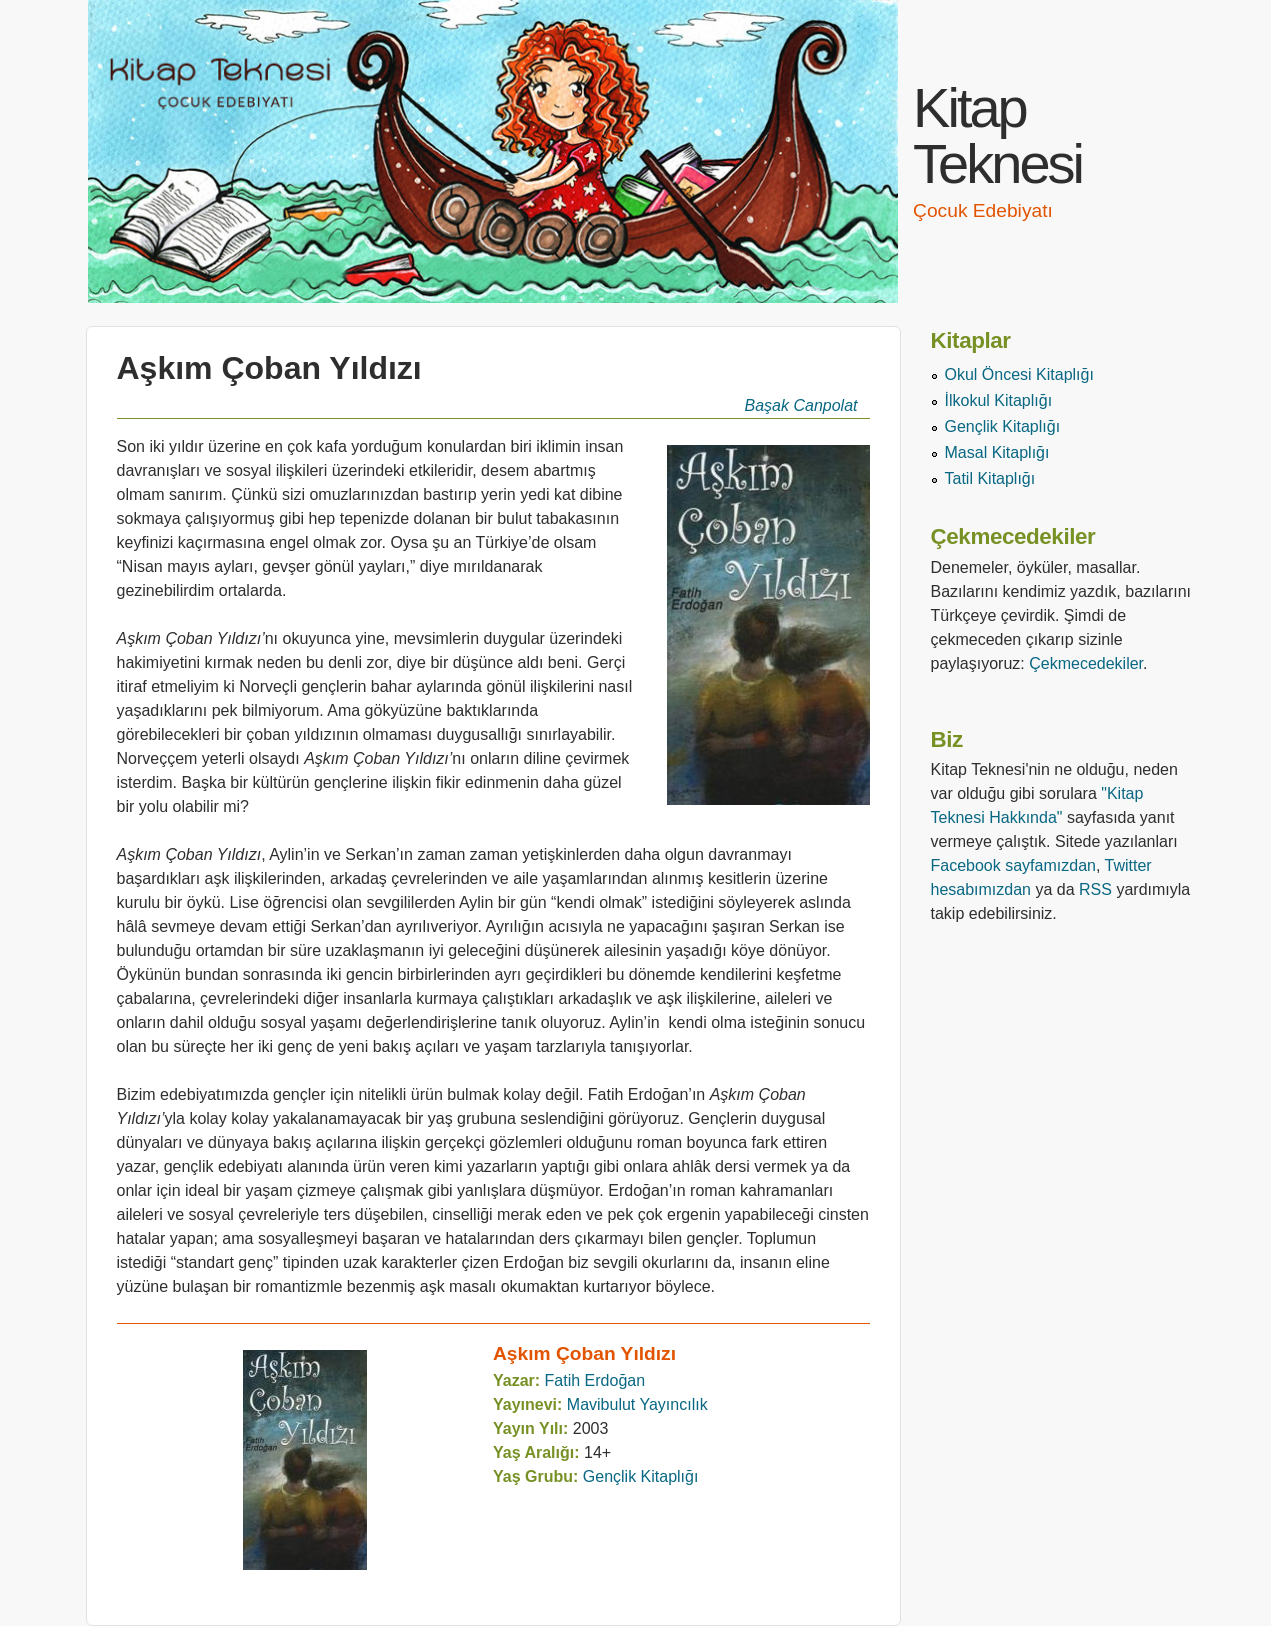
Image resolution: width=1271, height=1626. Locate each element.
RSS (1095, 889)
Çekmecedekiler (1086, 663)
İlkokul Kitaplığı (999, 400)
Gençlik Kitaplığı (641, 1476)
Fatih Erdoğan (595, 1380)
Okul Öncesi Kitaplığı (1019, 374)
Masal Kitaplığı (997, 452)
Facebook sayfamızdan (1013, 865)
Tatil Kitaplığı (990, 478)
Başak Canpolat (801, 405)
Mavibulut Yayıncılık (637, 1404)
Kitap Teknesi (997, 135)
